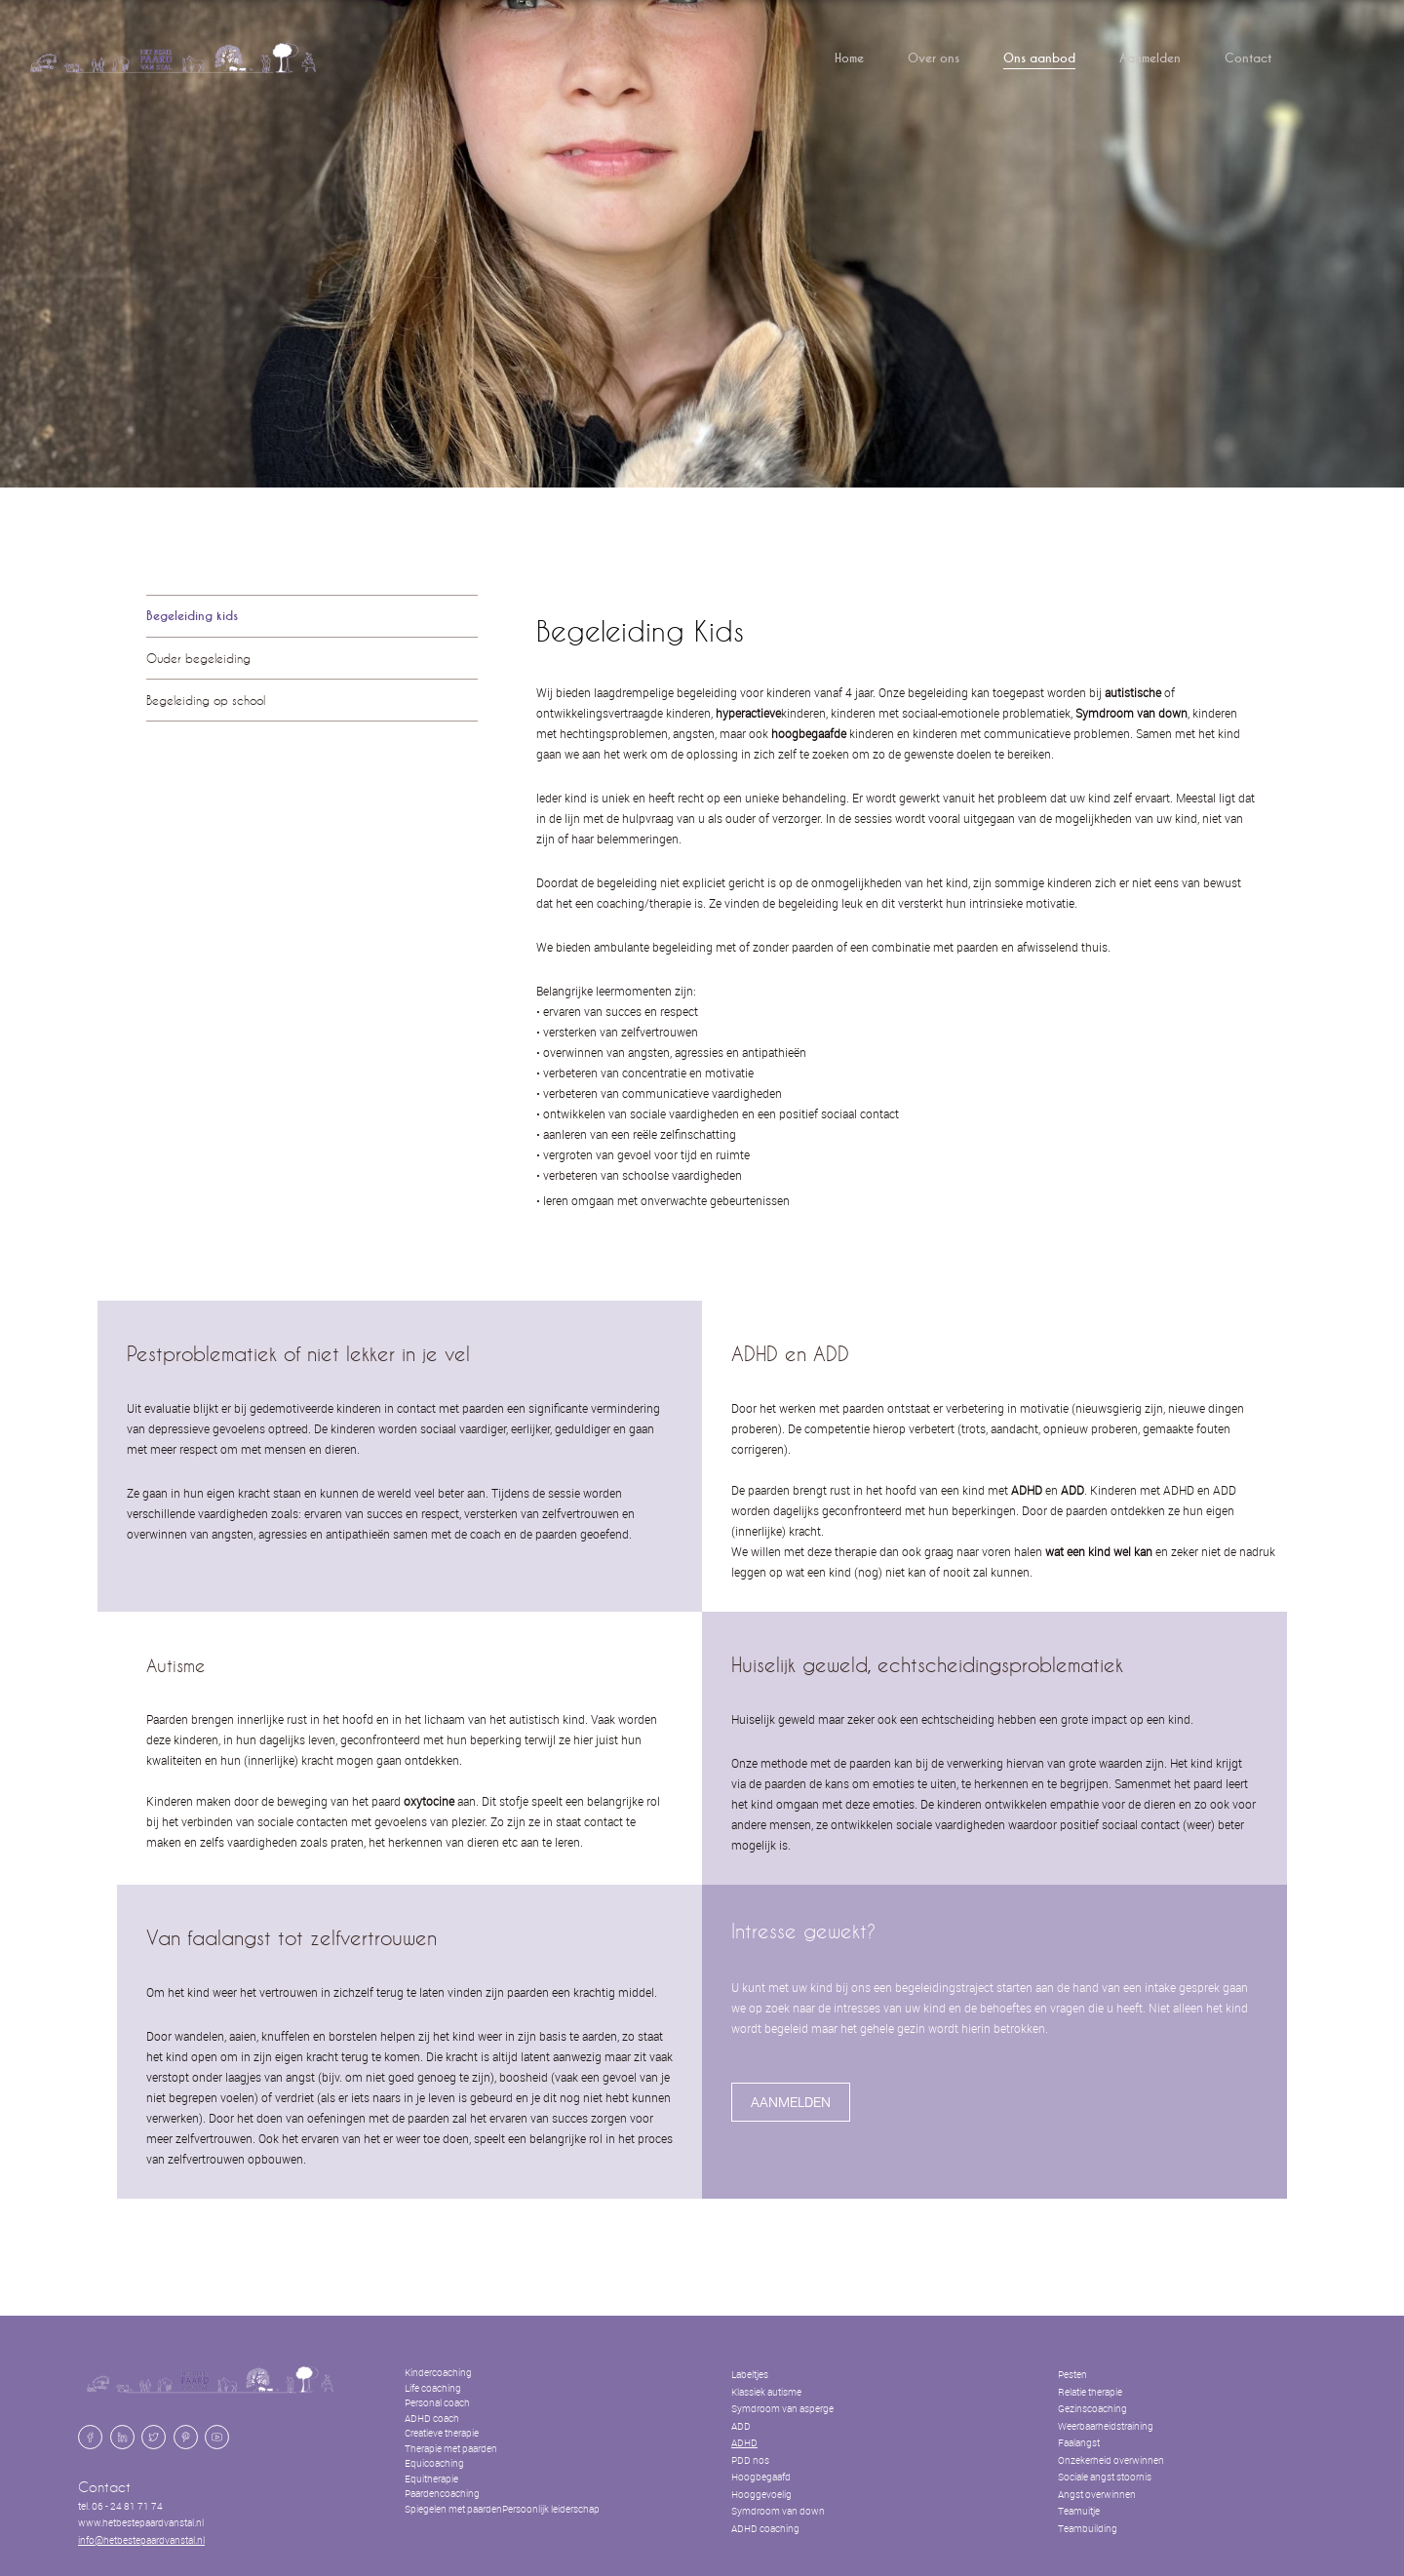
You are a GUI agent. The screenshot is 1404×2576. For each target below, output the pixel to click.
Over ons (933, 58)
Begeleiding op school (205, 700)
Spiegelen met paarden (453, 2509)
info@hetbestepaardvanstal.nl (141, 2540)
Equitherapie (431, 2479)
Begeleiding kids (192, 616)
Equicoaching (434, 2463)
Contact (1248, 58)
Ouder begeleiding (198, 658)
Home (849, 58)
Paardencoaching (442, 2493)
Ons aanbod (1039, 58)
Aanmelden (1150, 58)
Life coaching (433, 2388)
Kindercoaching (438, 2372)
